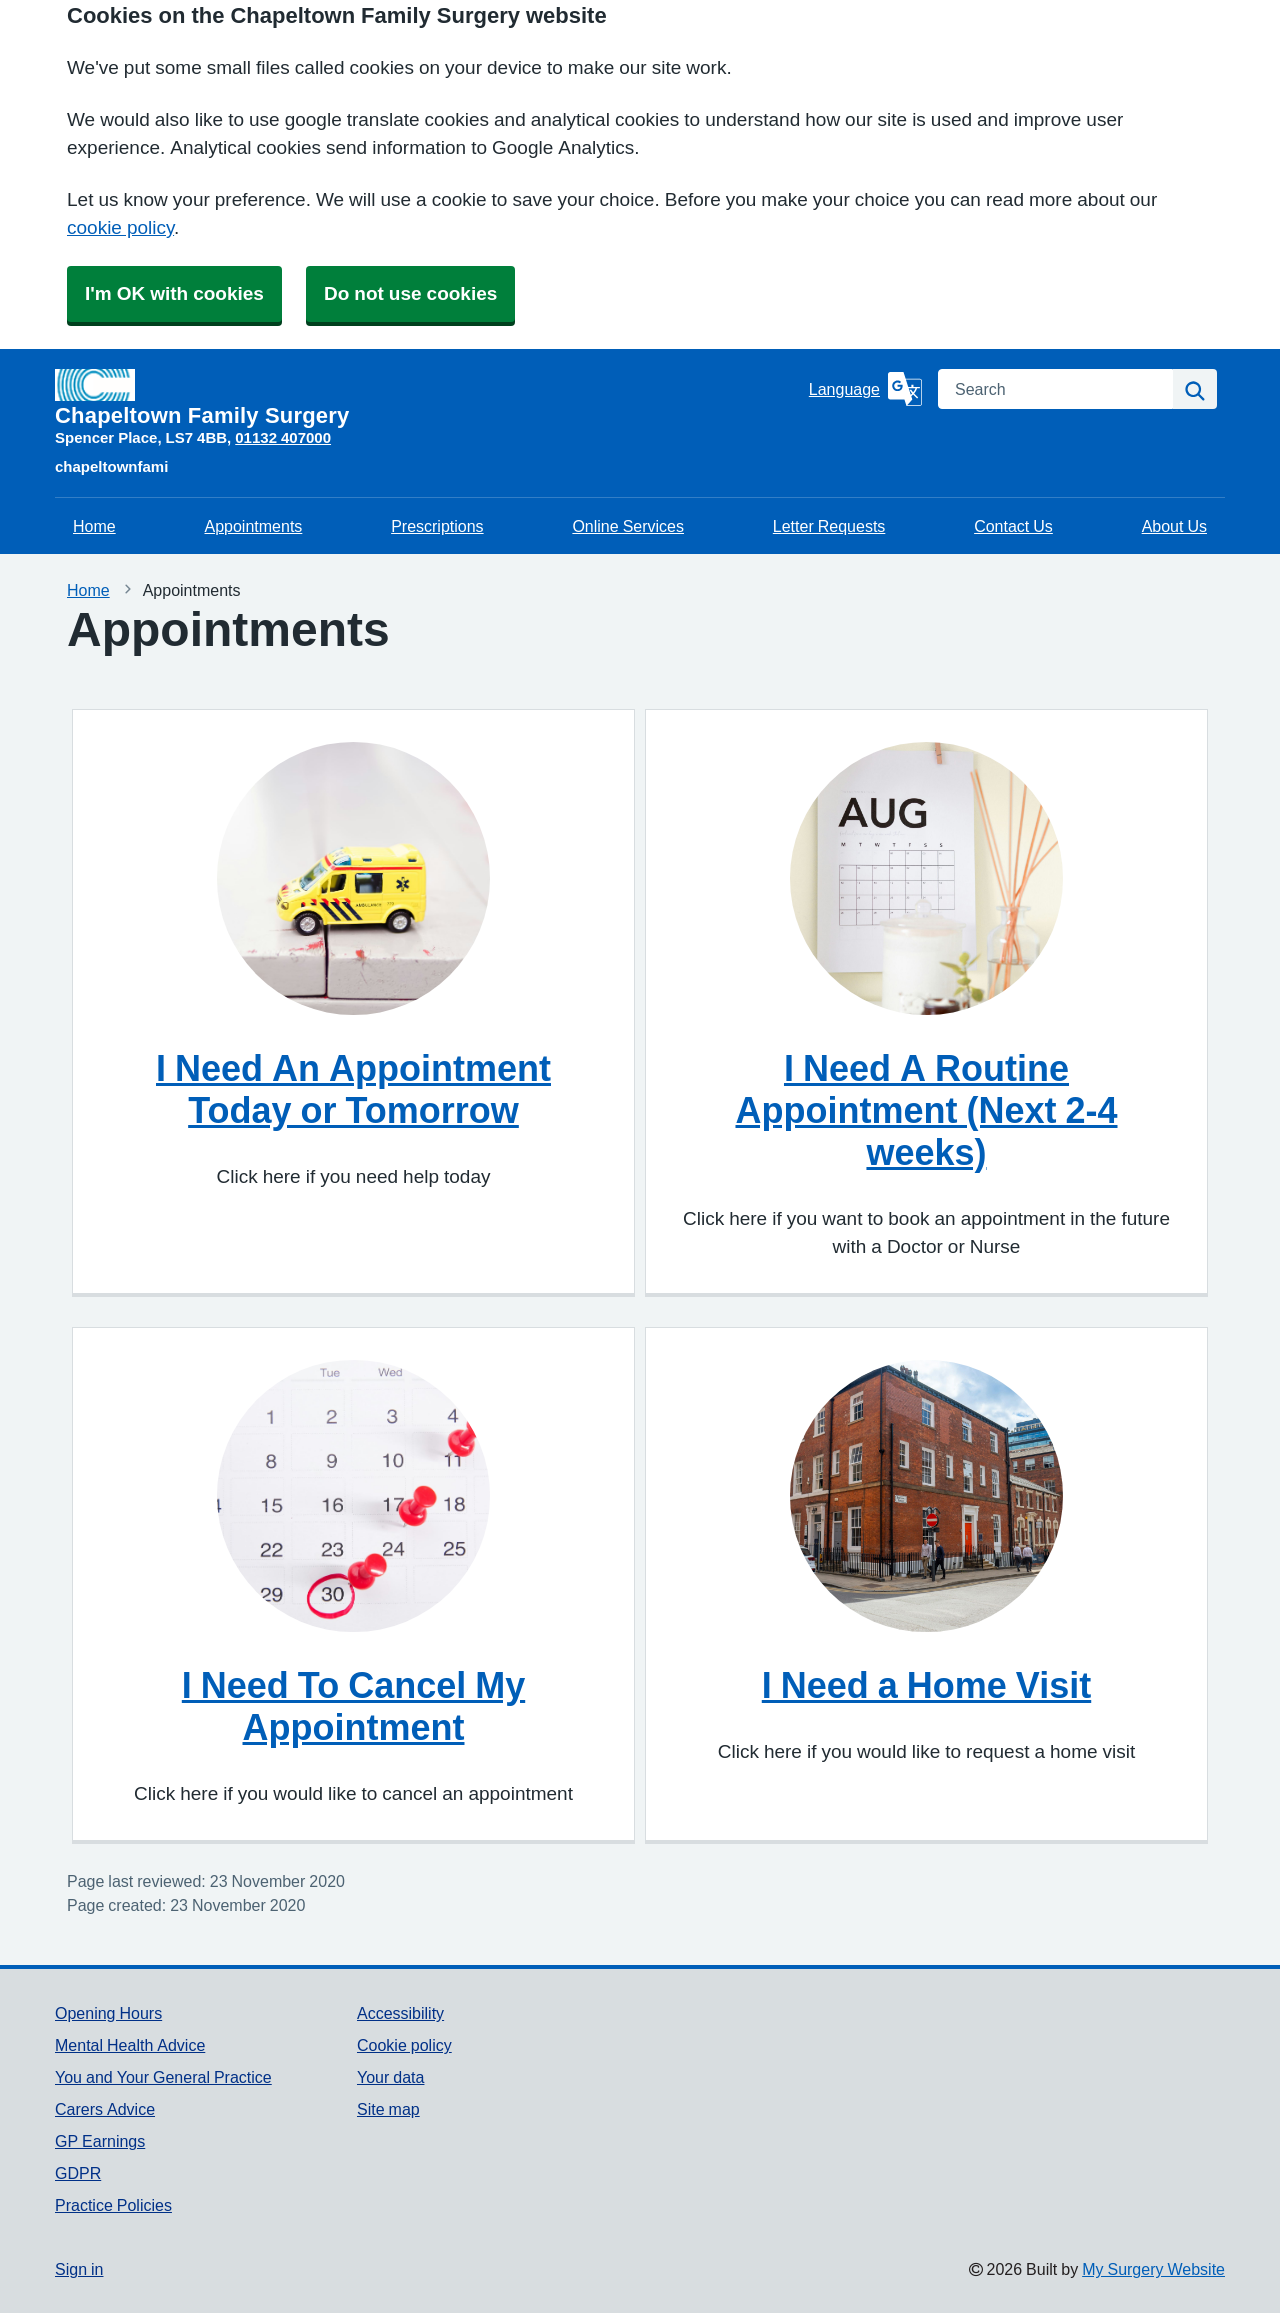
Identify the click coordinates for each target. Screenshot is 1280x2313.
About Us (1174, 526)
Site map (388, 2109)
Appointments (253, 526)
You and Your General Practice (163, 2077)
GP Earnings (100, 2141)
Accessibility (400, 2013)
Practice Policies (113, 2205)
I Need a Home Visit (926, 1685)
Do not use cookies (410, 293)
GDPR (78, 2173)
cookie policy (120, 227)
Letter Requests (829, 526)
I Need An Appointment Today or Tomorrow (353, 1089)
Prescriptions (437, 526)
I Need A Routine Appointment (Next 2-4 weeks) (926, 1110)
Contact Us (1013, 526)
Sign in (79, 2269)
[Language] (865, 389)
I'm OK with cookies (174, 293)
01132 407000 (283, 437)
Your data (390, 2077)
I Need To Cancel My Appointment (353, 1706)
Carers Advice (105, 2109)
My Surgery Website (1153, 2269)
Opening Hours (108, 2013)
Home (94, 526)
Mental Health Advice (130, 2045)
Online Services (628, 526)
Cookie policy (404, 2045)
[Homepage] (428, 398)
